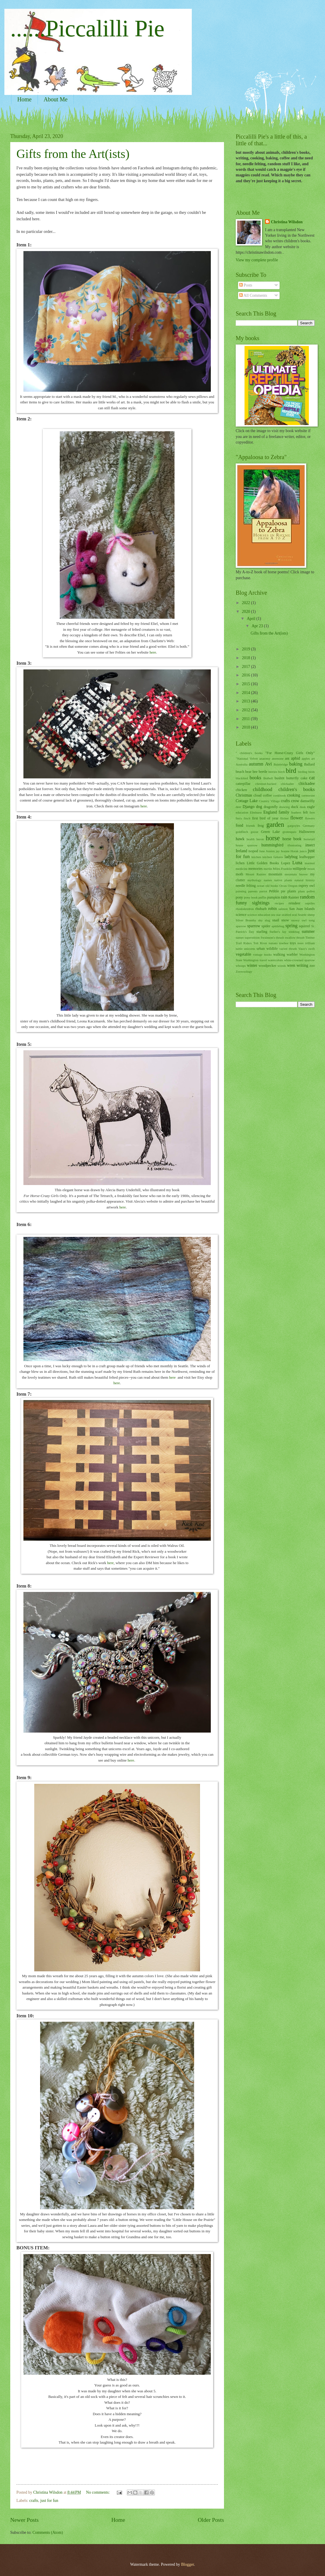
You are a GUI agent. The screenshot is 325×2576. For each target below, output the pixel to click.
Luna (297, 862)
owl (312, 886)
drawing (284, 807)
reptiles (310, 903)
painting (241, 891)
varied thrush (288, 948)
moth (239, 874)
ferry (239, 818)
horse (273, 838)
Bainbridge (280, 764)
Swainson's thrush (272, 937)
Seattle (302, 914)
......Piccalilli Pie (87, 28)
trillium (310, 943)
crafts (33, 2500)
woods (282, 965)
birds (311, 771)
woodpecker (267, 966)
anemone (277, 758)
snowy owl (299, 920)
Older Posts (211, 2520)
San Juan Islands (302, 909)
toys (293, 943)
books (255, 777)
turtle (239, 948)
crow (295, 801)
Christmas (244, 795)
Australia (241, 764)
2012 (246, 710)
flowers (310, 818)
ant (287, 758)
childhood (262, 789)
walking (279, 954)
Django (249, 806)
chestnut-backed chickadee (274, 783)
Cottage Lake (247, 801)
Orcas (283, 885)
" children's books (249, 753)
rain (284, 897)
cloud (258, 795)
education (242, 812)
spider (265, 926)
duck (294, 807)
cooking (293, 795)
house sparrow (247, 845)
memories (255, 869)
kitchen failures (272, 857)
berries (272, 771)
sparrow (253, 926)
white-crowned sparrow (299, 960)
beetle (263, 772)
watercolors (275, 960)
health (250, 839)
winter (252, 965)
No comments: (98, 2492)
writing (302, 965)
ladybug (291, 857)
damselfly (307, 801)
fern (312, 812)
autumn (256, 764)
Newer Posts (24, 2520)
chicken (241, 790)
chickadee (307, 783)
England (270, 812)
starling (261, 932)
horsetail (309, 839)
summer (308, 931)
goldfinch (242, 831)
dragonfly (271, 807)
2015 (246, 684)
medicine (241, 868)
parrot (263, 891)
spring (291, 925)
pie (283, 891)
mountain (275, 874)
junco (303, 851)
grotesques (289, 831)
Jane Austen (267, 851)
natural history (305, 880)
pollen (311, 891)
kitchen (256, 857)
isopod (253, 851)
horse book (292, 839)
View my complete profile (257, 260)
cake (304, 778)
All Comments (253, 295)
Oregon (292, 885)
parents (253, 891)
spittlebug (277, 926)
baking (295, 764)
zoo (312, 966)
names (268, 880)
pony (239, 897)
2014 (246, 693)
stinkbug (294, 931)
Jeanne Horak (290, 851)
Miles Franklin (282, 868)
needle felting (246, 886)
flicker (284, 818)
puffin (262, 897)
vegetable (243, 954)
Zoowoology (244, 971)
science (241, 915)
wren (291, 965)
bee (255, 772)
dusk (303, 807)
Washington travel (255, 960)
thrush (300, 937)
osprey (303, 886)
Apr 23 (258, 626)
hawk (240, 839)
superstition (252, 937)
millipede (300, 869)
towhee (283, 943)
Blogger (187, 2564)
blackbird (242, 778)
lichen (240, 863)
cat (312, 777)
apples (306, 758)
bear (248, 772)
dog (259, 806)
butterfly (292, 778)
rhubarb (261, 909)
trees (300, 943)
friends (250, 825)
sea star (276, 914)
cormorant (308, 795)
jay (278, 851)
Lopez (285, 863)
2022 (246, 603)
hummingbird (272, 845)
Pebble (274, 891)
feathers (296, 812)
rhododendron (245, 909)
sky (260, 920)
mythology (254, 880)
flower (296, 818)
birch (281, 771)
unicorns (249, 948)
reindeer (294, 903)
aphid (295, 758)
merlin (268, 868)
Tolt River (260, 943)
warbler (292, 954)
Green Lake (270, 832)
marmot (310, 863)
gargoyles (294, 825)
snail (275, 920)
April (251, 618)
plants (292, 891)
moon (311, 868)
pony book (251, 897)
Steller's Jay (278, 931)
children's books (296, 789)
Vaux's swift (306, 948)
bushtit (280, 778)
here (153, 652)
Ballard (309, 764)
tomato (273, 943)
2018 (246, 658)
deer (238, 807)
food (239, 825)
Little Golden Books (263, 863)
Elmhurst (256, 812)
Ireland (241, 851)
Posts (245, 285)
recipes (279, 903)
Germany (309, 825)
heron (260, 839)
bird (291, 770)
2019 (246, 649)
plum (301, 891)
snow (285, 920)
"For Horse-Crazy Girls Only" (290, 753)
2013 (246, 701)
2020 (246, 611)
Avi (268, 764)
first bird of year (265, 818)
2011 (246, 719)
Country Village (269, 801)
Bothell (268, 778)
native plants (283, 880)
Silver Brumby (246, 920)
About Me (56, 99)
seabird (286, 914)
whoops (241, 965)
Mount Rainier (256, 874)
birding (302, 771)
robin (272, 908)
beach (240, 772)
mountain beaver (296, 874)
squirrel (304, 926)
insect (310, 845)
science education (258, 914)
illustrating (295, 845)
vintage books (262, 954)
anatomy (264, 758)
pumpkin (273, 897)
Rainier (293, 897)
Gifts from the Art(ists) (72, 154)
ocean (260, 885)
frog (261, 826)
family (284, 812)
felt (305, 812)
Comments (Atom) (47, 2532)
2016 (246, 675)
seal (294, 914)
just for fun (49, 2500)
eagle (311, 807)
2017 (246, 666)
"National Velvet (247, 758)
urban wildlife (267, 949)
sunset (240, 937)
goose (254, 831)
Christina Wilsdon (286, 222)
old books (272, 885)
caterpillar (243, 784)
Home (24, 99)
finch (247, 818)
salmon (283, 909)
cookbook (279, 795)
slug (267, 920)
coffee (267, 795)
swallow (290, 937)
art (313, 758)
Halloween (307, 832)
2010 (246, 727)
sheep (311, 914)
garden (275, 824)
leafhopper (307, 857)
